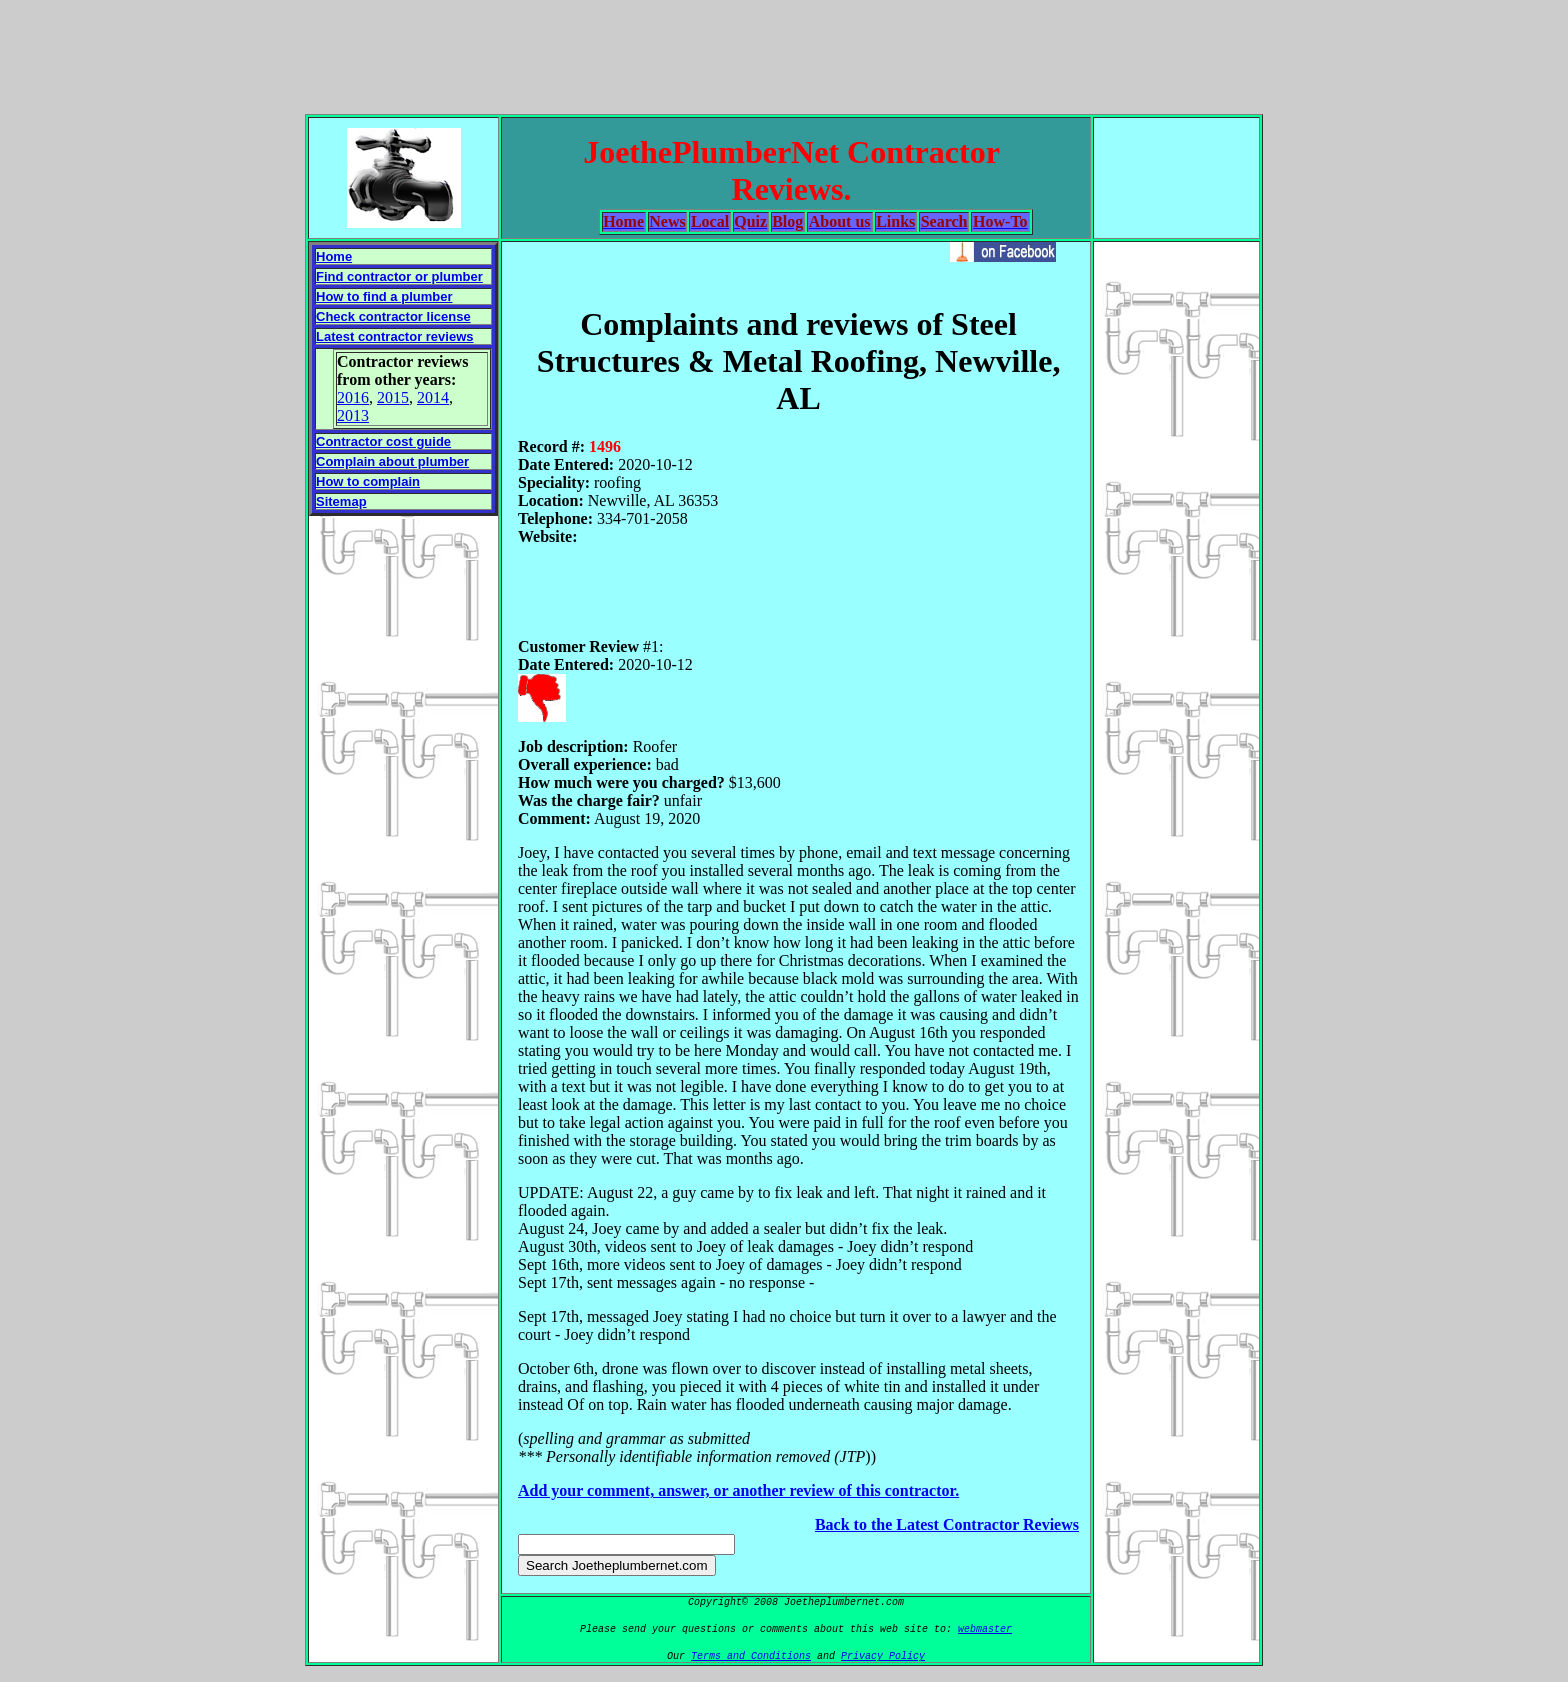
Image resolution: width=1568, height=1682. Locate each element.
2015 (393, 397)
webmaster (985, 1629)
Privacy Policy (883, 1656)
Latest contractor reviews (395, 336)
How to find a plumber (384, 296)
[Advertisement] (784, 53)
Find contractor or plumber (399, 276)
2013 (353, 415)
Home (334, 256)
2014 (433, 397)
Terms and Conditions (751, 1656)
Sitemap (341, 501)
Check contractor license (393, 316)
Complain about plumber (392, 461)
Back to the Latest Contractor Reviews (947, 1524)
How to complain (368, 481)
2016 (353, 397)
